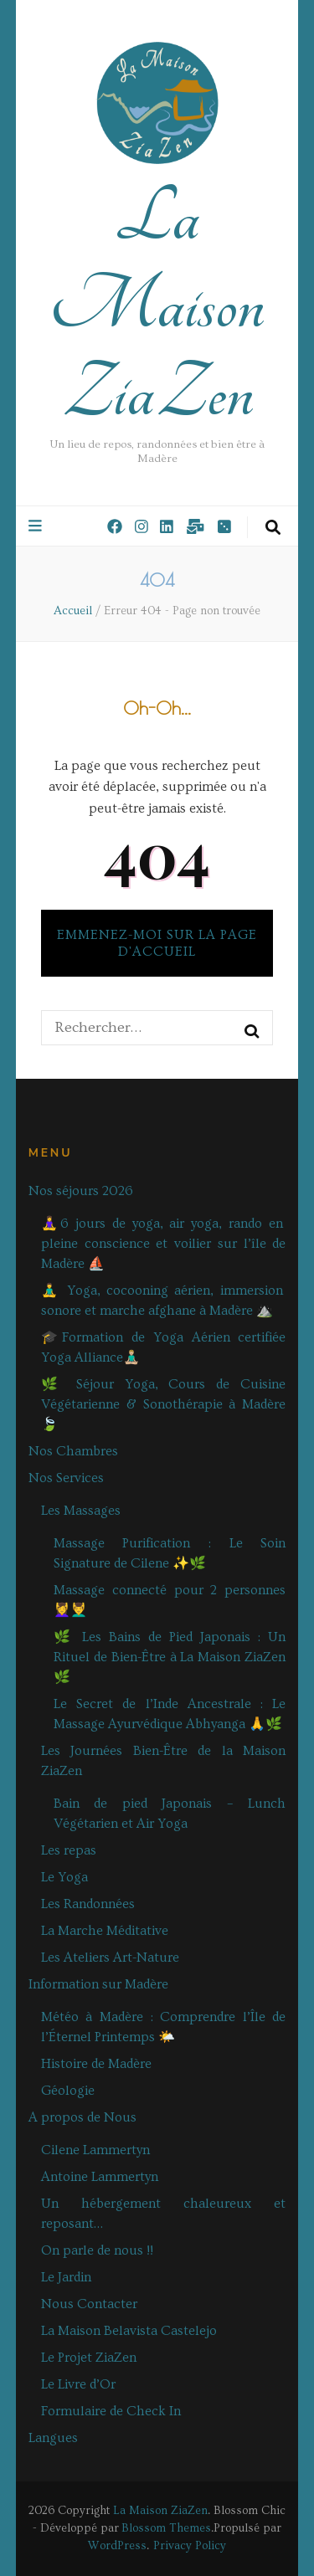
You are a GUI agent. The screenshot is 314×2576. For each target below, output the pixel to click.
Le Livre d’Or (78, 2384)
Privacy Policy (189, 2546)
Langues (53, 2437)
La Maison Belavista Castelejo (129, 2330)
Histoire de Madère (96, 2063)
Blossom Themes (166, 2528)
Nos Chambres (73, 1451)
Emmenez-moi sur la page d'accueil (157, 943)
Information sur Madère (98, 1984)
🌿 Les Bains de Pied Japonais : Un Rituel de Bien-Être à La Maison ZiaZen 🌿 (170, 1657)
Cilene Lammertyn (95, 2150)
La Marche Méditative (104, 1930)
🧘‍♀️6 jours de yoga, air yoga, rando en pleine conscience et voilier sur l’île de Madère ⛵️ (163, 1243)
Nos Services (66, 1478)
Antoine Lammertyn (99, 2176)
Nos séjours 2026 (80, 1190)
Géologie (68, 2090)
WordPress (117, 2546)
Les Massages (81, 1510)
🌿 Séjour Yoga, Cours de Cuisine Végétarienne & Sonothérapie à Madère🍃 (163, 1404)
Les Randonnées (88, 1903)
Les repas (68, 1850)
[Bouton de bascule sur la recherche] (273, 528)
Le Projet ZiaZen (88, 2357)
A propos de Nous (82, 2117)
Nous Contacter (89, 2304)
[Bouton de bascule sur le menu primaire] (37, 526)
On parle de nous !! (97, 2250)
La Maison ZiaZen (157, 305)
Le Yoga (64, 1877)
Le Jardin (66, 2277)
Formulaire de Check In (111, 2411)
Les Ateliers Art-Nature (110, 1957)
